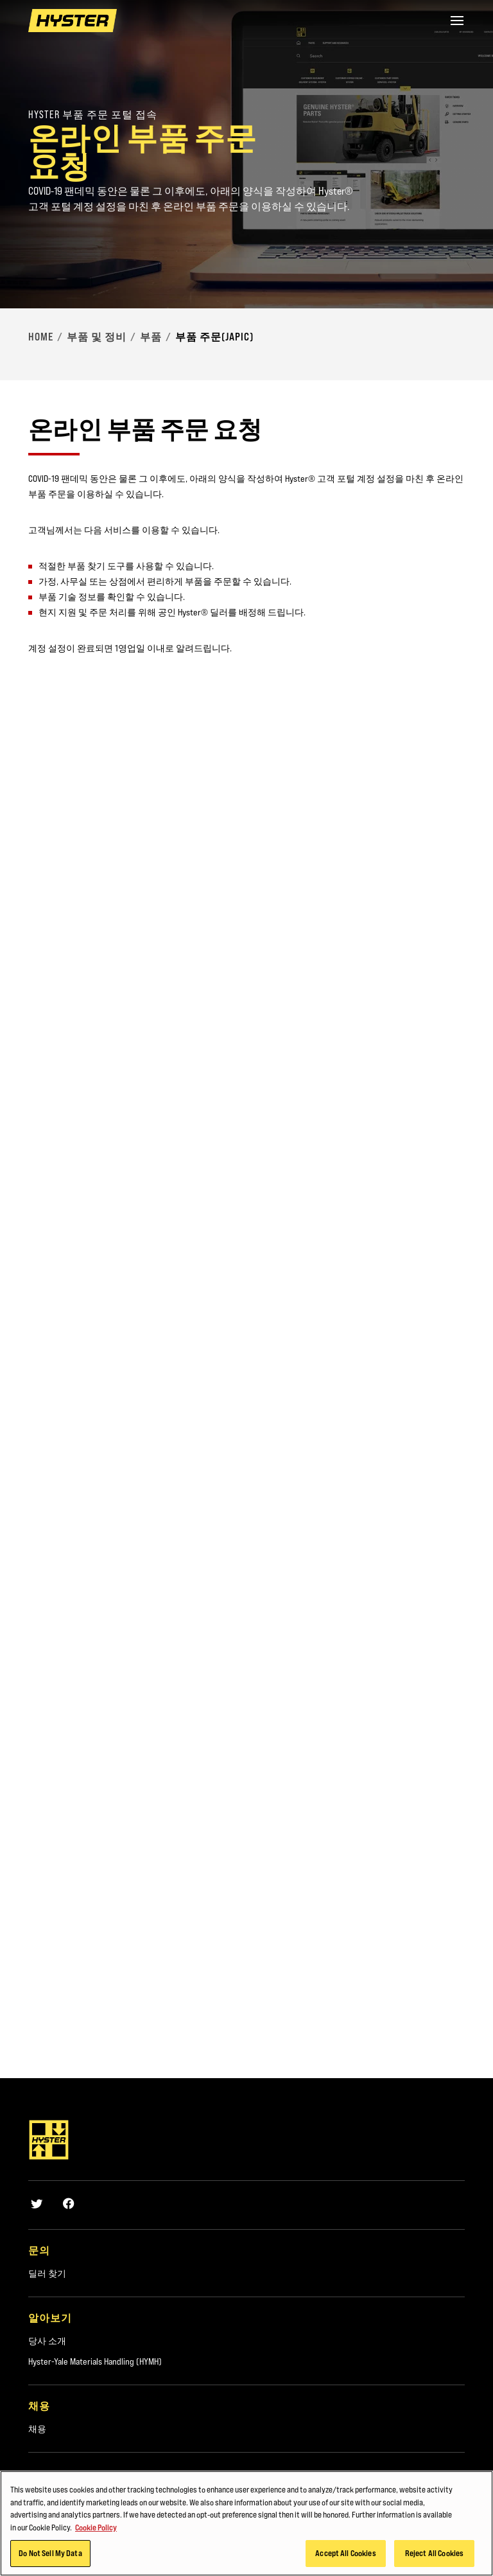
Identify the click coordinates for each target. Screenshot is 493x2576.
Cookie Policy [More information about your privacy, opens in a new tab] (96, 2527)
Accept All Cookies (345, 2553)
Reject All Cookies (434, 2553)
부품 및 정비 (96, 336)
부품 (151, 336)
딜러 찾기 (47, 2273)
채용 (37, 2429)
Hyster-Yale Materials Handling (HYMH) (95, 2361)
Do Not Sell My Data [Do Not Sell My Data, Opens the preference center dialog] (50, 2553)
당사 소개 (47, 2341)
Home (40, 336)
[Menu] (457, 20)
